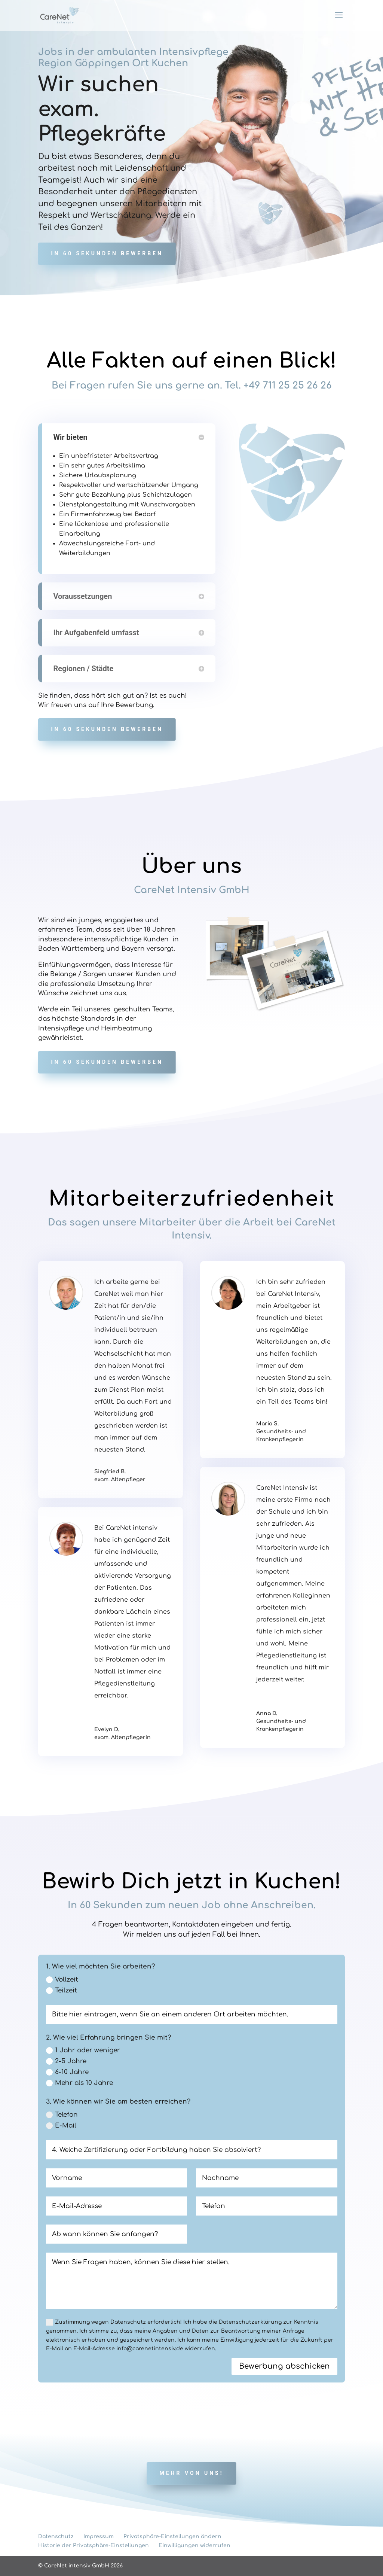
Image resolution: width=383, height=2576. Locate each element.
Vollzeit (62, 1979)
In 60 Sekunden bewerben (107, 253)
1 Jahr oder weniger (83, 2050)
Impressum (98, 2536)
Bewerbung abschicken (284, 2366)
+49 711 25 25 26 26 (287, 385)
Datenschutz (56, 2536)
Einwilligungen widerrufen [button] (194, 2545)
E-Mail (61, 2125)
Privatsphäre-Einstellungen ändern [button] (172, 2536)
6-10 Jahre (67, 2072)
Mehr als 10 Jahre (79, 2082)
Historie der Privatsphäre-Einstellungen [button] (93, 2545)
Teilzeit (61, 1990)
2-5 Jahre (66, 2061)
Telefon (62, 2114)
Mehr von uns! (191, 2473)
